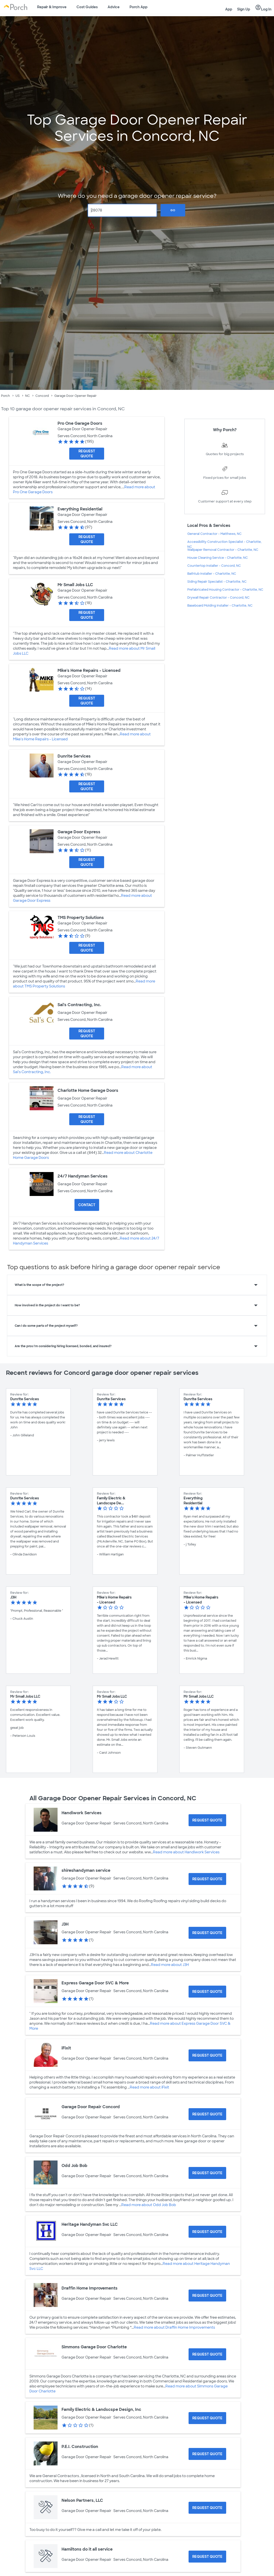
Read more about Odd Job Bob (148, 2205)
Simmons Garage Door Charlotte (94, 2347)
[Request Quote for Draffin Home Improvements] (207, 2295)
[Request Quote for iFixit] (207, 2055)
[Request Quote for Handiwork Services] (207, 1820)
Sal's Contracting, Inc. (79, 1004)
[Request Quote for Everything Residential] (86, 539)
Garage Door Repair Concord (91, 2106)
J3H (65, 1924)
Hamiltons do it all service (87, 2549)
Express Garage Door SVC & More (95, 1983)
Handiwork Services (82, 1812)
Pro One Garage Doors (80, 423)
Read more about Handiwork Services (186, 1852)
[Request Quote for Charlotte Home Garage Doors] (86, 1119)
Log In (263, 7)
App (228, 9)
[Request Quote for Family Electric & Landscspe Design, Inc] (207, 2418)
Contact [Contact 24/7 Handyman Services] (86, 1205)
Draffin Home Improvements (90, 2288)
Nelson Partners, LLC (82, 2500)
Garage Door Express (79, 832)
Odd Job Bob (74, 2165)
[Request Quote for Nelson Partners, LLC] (207, 2508)
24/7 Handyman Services (83, 1176)
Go (172, 210)
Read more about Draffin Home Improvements (174, 2327)
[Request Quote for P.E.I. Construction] (207, 2454)
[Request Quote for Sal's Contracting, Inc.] (86, 1034)
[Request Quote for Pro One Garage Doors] (86, 454)
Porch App (138, 7)
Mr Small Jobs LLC (75, 584)
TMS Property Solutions (81, 917)
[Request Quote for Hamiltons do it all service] (207, 2557)
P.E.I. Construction (80, 2446)
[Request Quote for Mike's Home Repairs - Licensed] (86, 701)
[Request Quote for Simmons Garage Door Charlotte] (207, 2354)
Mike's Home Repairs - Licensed (89, 670)
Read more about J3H (170, 1964)
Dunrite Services (74, 756)
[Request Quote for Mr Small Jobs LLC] (86, 615)
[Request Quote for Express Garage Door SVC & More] (207, 1992)
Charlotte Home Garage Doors (88, 1090)
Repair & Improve (52, 7)
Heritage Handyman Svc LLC (90, 2224)
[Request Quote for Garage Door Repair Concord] (207, 2114)
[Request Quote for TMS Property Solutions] (86, 948)
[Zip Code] (122, 210)
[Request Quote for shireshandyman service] (207, 1879)
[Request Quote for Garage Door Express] (86, 862)
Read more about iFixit (149, 2087)
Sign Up (243, 9)
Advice (114, 7)
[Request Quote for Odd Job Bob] (207, 2173)
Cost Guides (87, 7)
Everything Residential (80, 509)
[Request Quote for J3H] (207, 1933)
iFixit (66, 2048)
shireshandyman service (86, 1870)
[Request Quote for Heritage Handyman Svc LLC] (207, 2232)
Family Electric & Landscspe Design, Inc (101, 2409)
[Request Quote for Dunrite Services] (86, 786)
